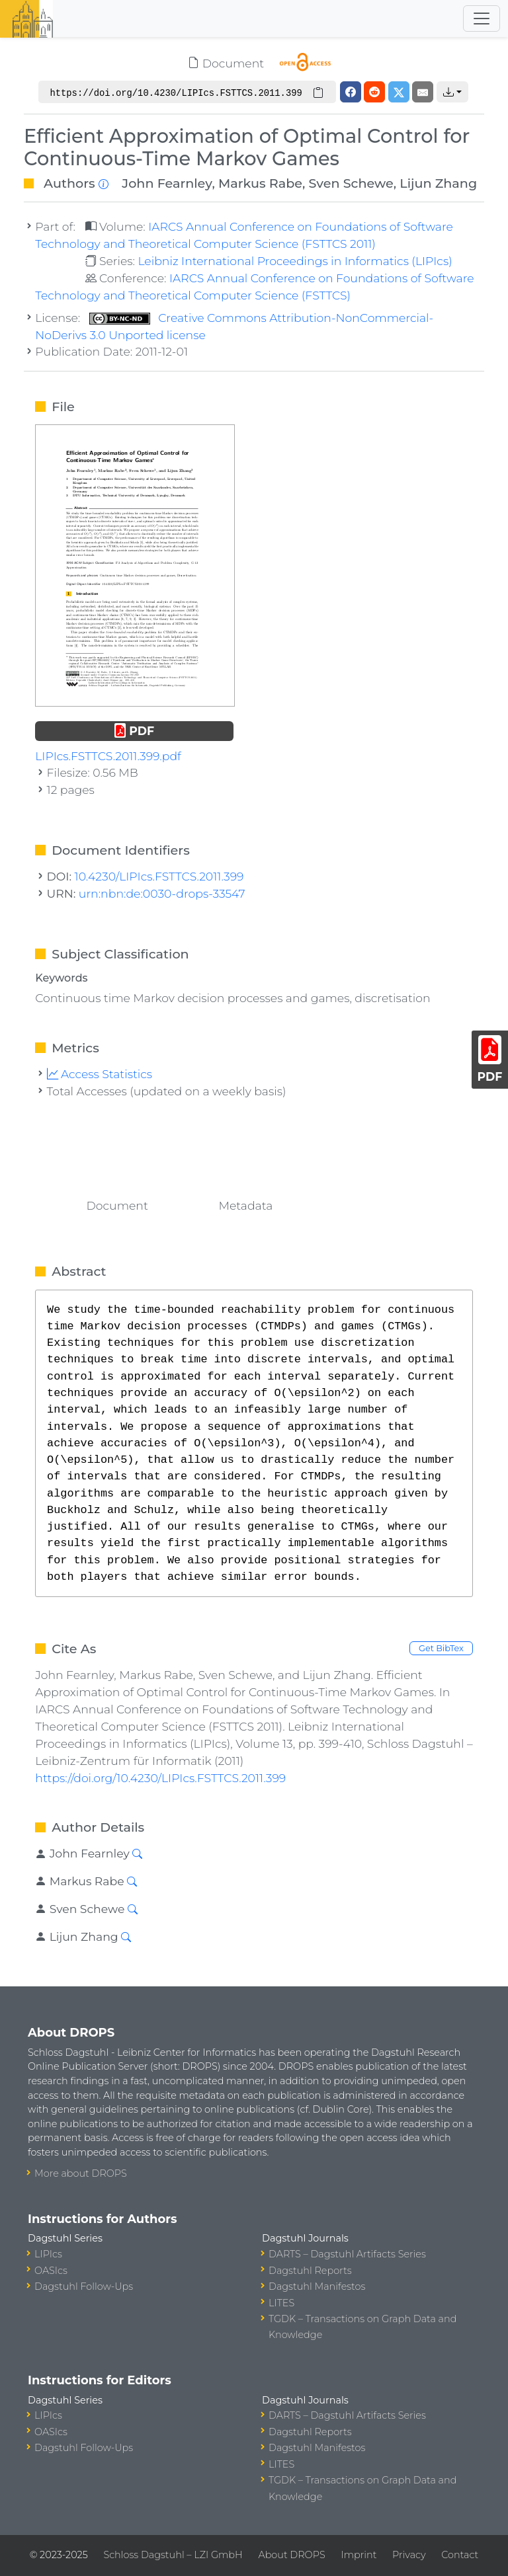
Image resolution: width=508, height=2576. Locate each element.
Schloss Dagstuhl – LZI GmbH (172, 2555)
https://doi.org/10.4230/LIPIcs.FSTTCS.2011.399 (160, 1778)
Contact (459, 2555)
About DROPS (291, 2555)
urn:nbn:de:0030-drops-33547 (162, 893)
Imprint (358, 2555)
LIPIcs (48, 2254)
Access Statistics (100, 1074)
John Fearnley (167, 183)
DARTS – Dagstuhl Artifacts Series (347, 2254)
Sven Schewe (351, 183)
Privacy (408, 2555)
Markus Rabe (260, 183)
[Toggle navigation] (481, 18)
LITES (281, 2303)
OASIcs (50, 2271)
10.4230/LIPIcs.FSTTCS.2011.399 (159, 876)
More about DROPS (80, 2173)
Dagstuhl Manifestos (317, 2286)
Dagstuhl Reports (310, 2271)
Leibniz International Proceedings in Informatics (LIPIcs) (295, 261)
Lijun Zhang (438, 183)
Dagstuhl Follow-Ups (83, 2286)
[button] (452, 91)
